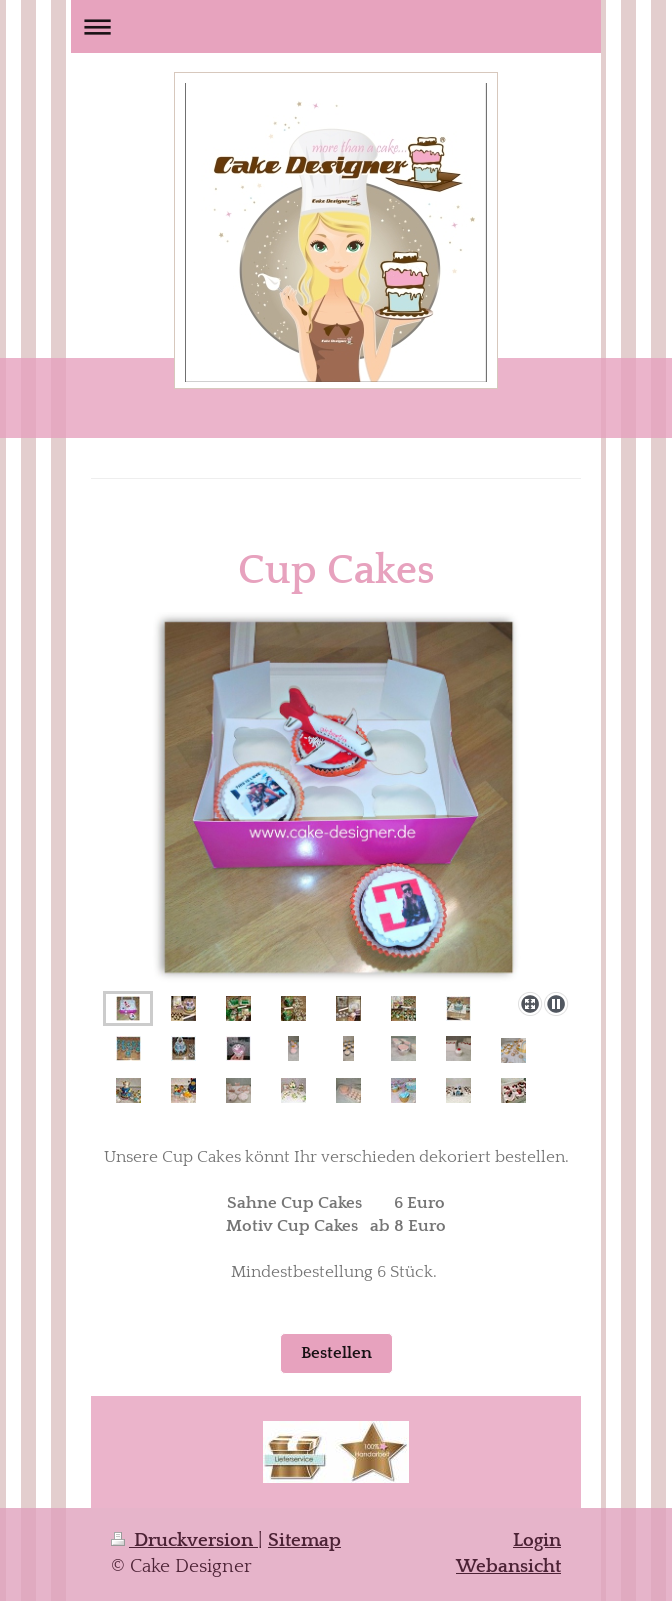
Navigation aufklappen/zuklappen (336, 26)
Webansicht (508, 1566)
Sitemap (304, 1540)
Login (537, 1540)
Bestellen (336, 1353)
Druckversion (184, 1540)
